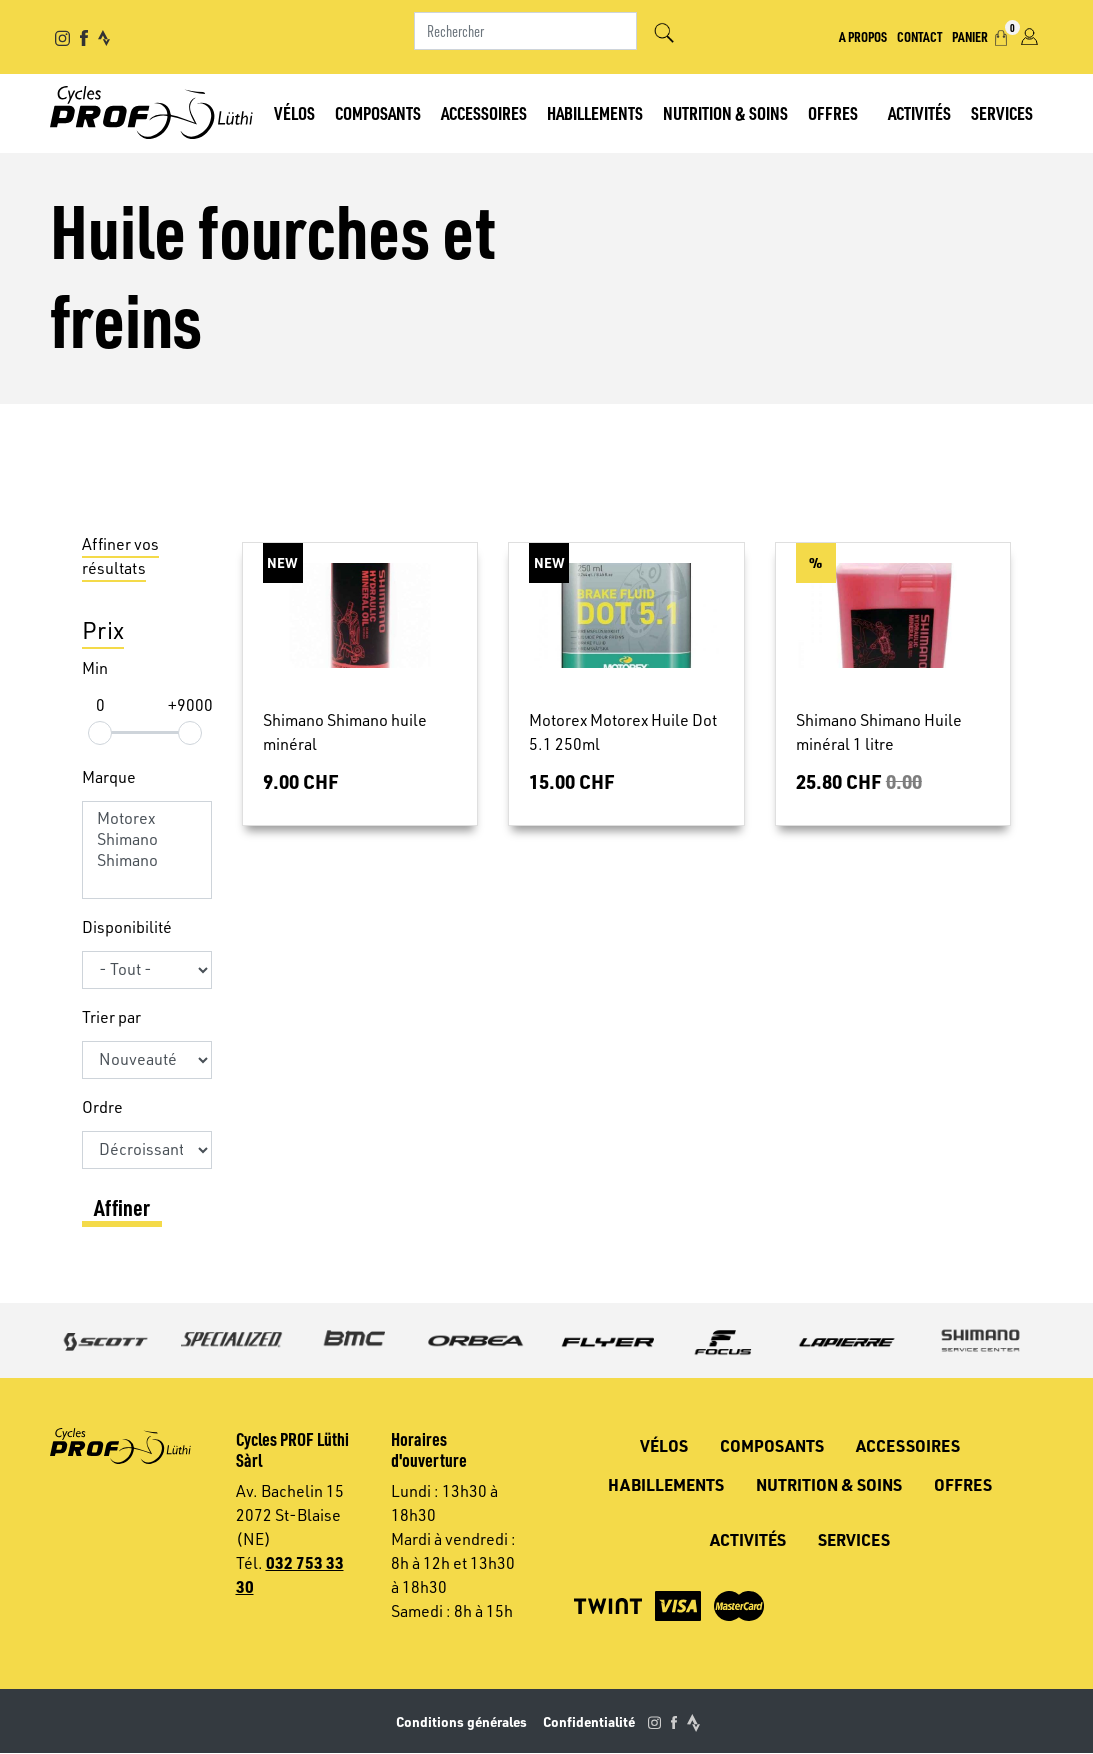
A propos (863, 36)
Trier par (111, 1017)
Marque (109, 777)
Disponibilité (127, 927)
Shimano (147, 839)
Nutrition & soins (725, 112)
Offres (833, 112)
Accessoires (484, 112)
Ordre (102, 1107)
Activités (919, 112)
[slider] (100, 732)
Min (95, 668)
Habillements (595, 112)
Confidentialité (589, 1721)
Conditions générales (461, 1721)
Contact (919, 36)
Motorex (147, 818)
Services (1002, 112)
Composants (378, 112)
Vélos (294, 112)
